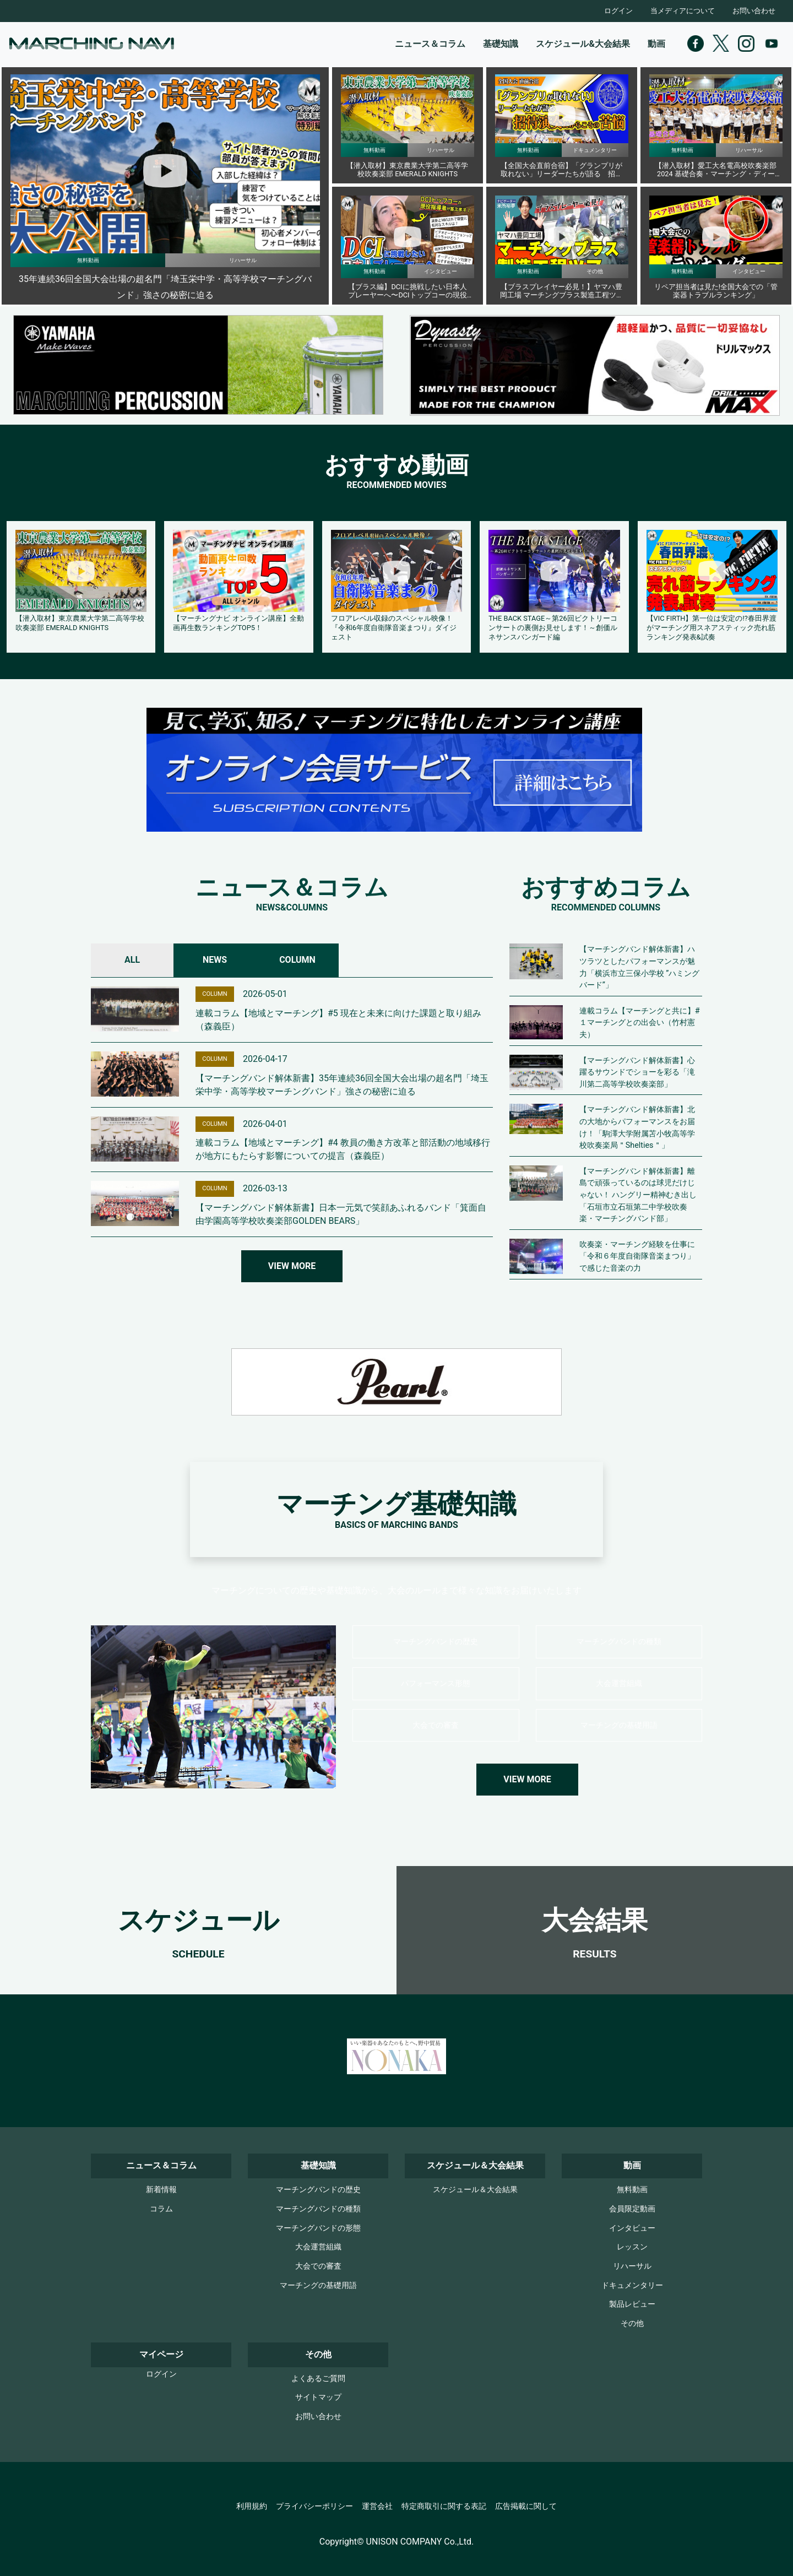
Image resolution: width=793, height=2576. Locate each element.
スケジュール (198, 1920)
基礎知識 (500, 44)
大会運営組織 (619, 1683)
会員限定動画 (632, 2209)
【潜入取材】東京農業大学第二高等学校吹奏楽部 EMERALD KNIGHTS (79, 623)
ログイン (618, 11)
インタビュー (632, 2228)
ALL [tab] (132, 960)
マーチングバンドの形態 (318, 2228)
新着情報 (161, 2189)
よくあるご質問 (318, 2378)
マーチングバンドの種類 (619, 1641)
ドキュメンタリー (632, 2285)
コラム (161, 2209)
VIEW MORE (292, 1266)
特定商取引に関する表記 (443, 2506)
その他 (632, 2323)
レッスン (632, 2247)
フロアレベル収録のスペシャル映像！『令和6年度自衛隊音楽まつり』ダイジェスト (394, 627)
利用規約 (251, 2506)
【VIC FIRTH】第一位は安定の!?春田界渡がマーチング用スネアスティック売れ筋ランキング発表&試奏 (711, 627)
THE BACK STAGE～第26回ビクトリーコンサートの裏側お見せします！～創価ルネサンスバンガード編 (552, 627)
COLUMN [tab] (297, 960)
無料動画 (632, 2189)
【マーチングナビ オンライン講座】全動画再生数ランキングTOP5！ (238, 623)
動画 (656, 44)
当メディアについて (682, 11)
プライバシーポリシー (314, 2506)
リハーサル (632, 2266)
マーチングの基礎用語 (619, 1725)
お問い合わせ (753, 11)
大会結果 (595, 1920)
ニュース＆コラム (430, 44)
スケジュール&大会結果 (583, 44)
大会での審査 (435, 1725)
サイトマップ (318, 2397)
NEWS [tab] (215, 960)
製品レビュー (632, 2304)
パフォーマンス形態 (435, 1683)
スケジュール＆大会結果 (475, 2189)
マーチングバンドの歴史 (435, 1641)
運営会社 (377, 2506)
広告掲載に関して (526, 2506)
